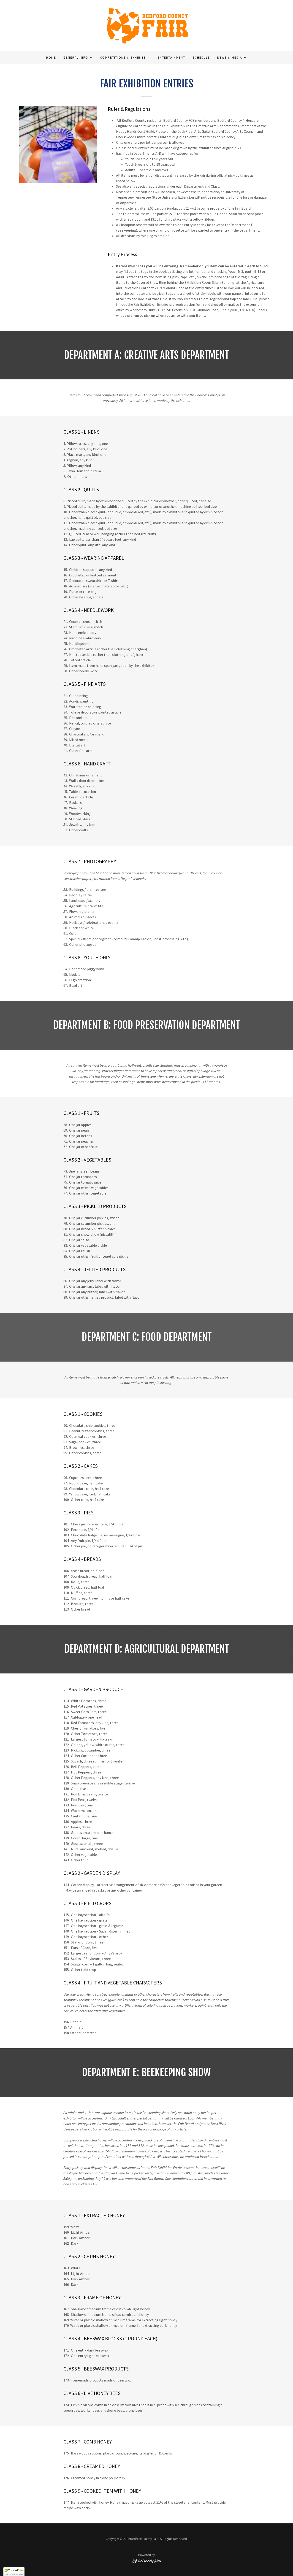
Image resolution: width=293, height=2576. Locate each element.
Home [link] (51, 57)
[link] (146, 25)
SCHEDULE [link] (201, 57)
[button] (78, 57)
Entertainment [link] (171, 57)
